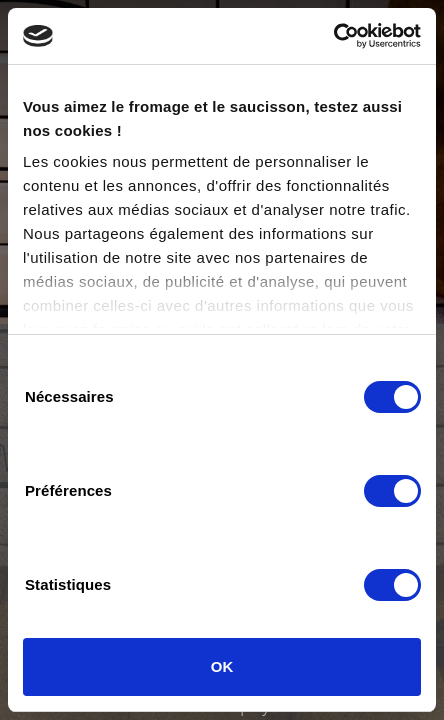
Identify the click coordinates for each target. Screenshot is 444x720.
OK (222, 666)
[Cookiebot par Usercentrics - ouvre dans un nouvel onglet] (333, 36)
